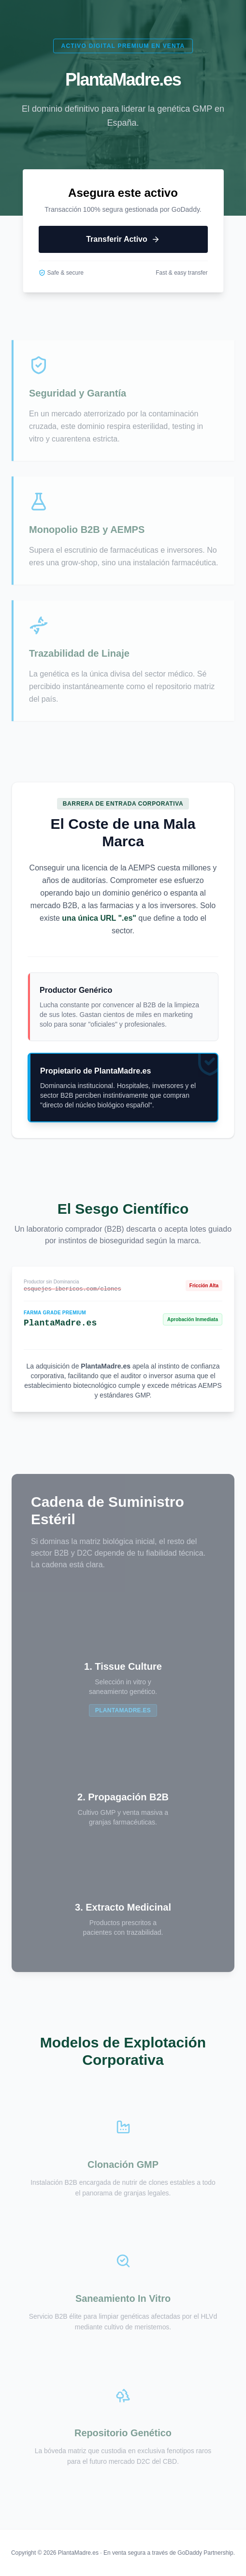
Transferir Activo (123, 239)
